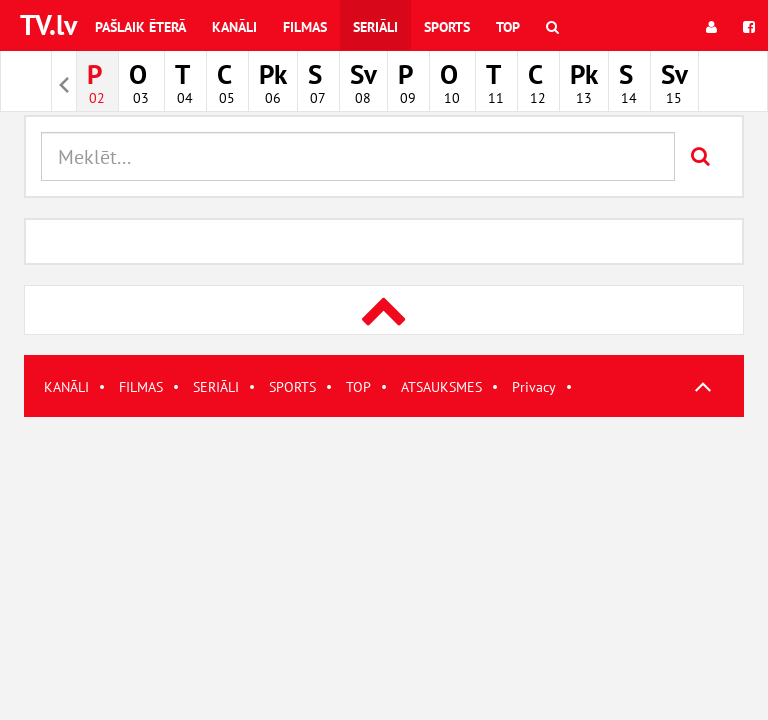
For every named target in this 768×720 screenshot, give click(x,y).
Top (508, 27)
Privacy (534, 387)
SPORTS (292, 387)
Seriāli (375, 27)
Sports (447, 27)
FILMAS (141, 387)
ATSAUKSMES (441, 387)
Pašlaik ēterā (140, 27)
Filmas (305, 27)
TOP (358, 387)
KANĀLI (66, 387)
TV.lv (48, 24)
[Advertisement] (384, 557)
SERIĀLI (216, 387)
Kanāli (234, 27)
